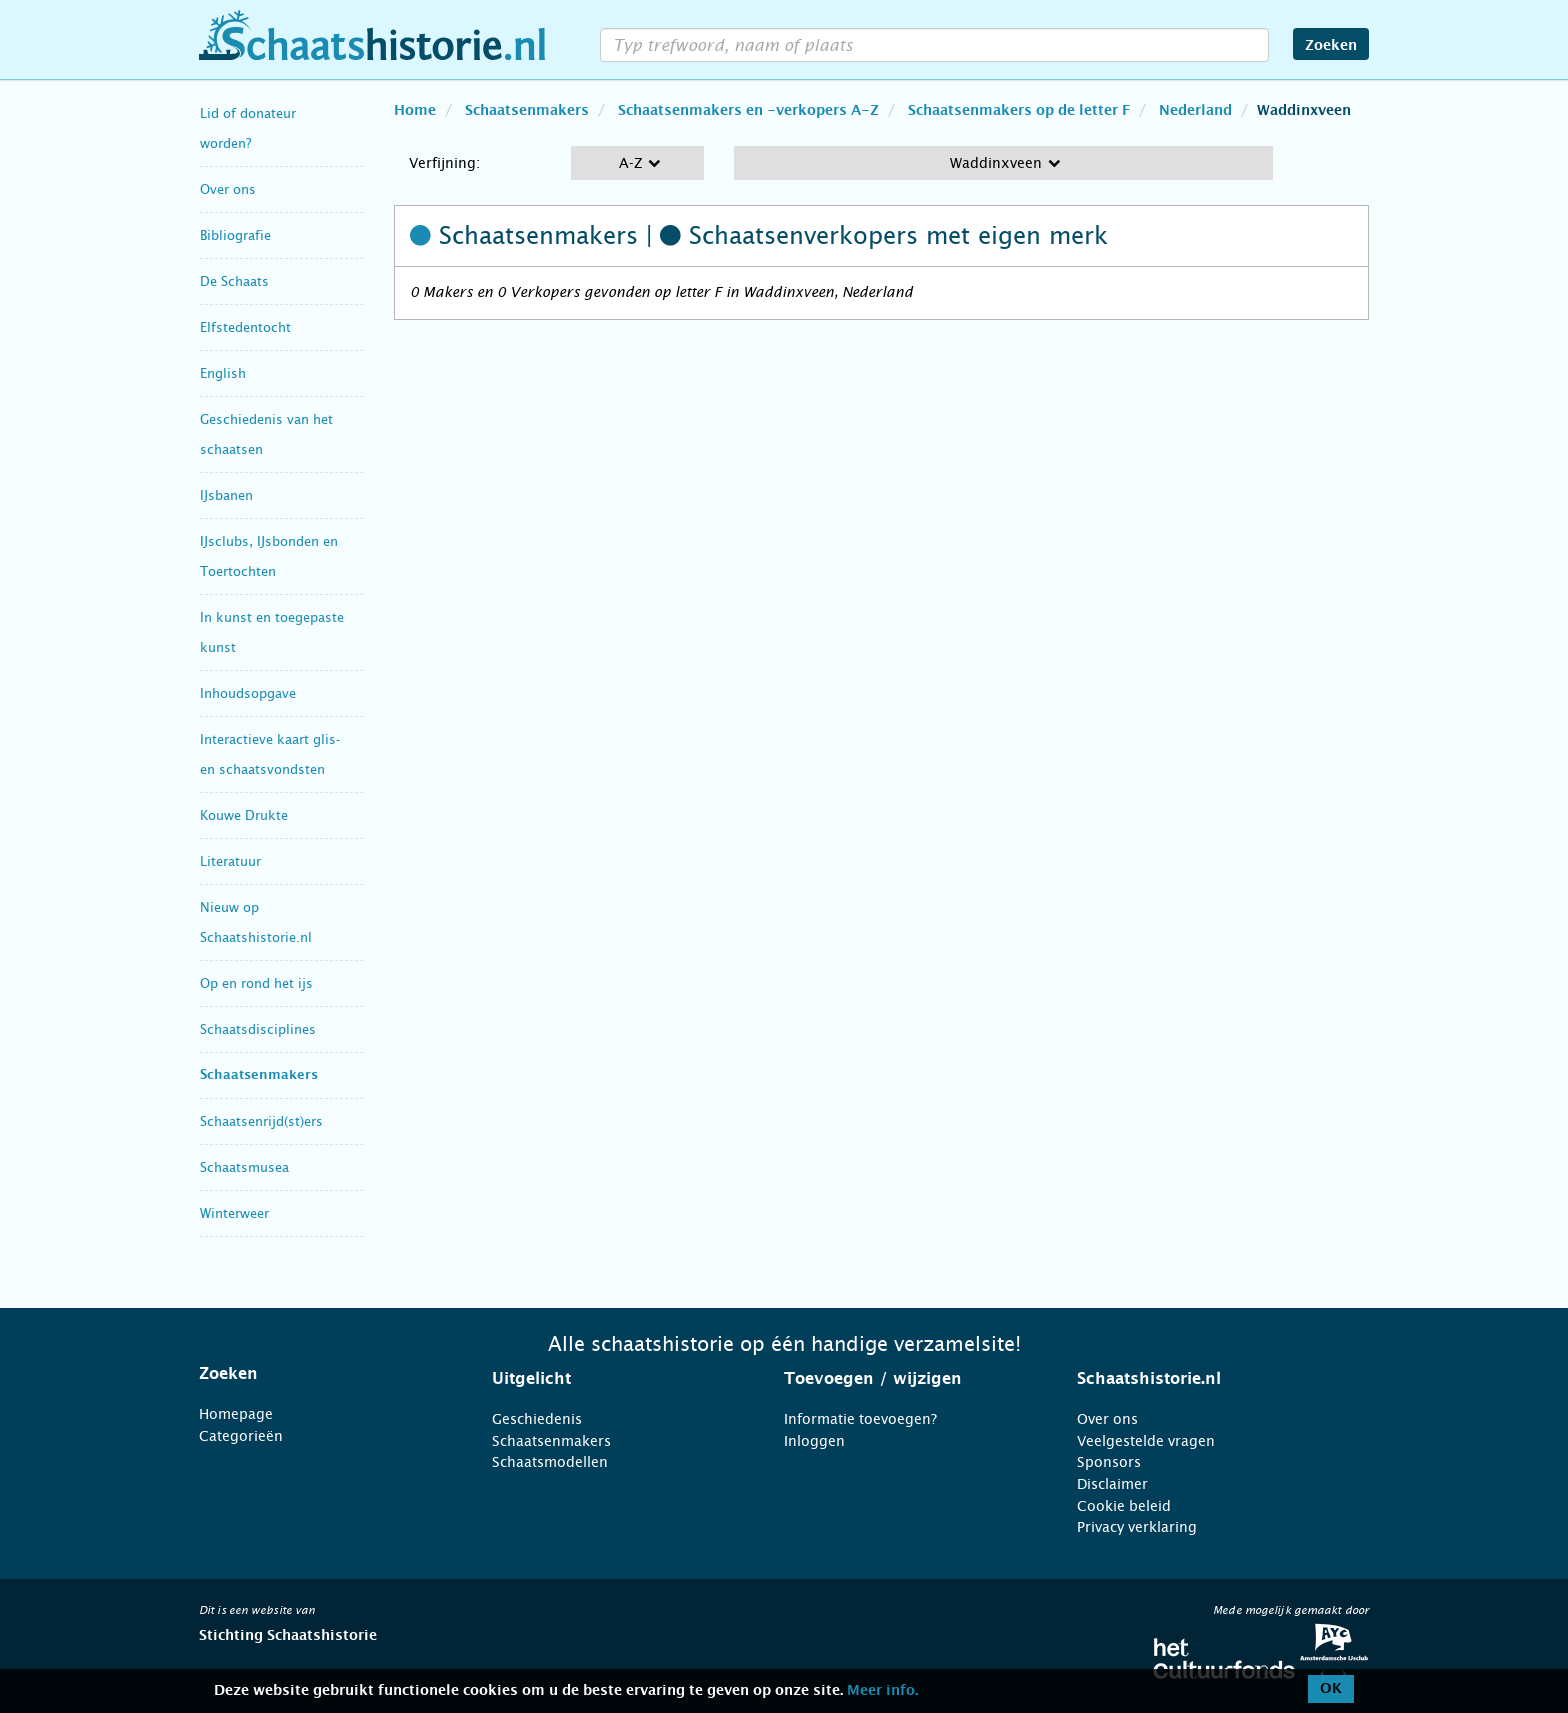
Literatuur (230, 861)
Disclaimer (1112, 1484)
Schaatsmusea (244, 1167)
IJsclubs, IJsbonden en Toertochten (269, 556)
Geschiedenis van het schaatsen (266, 434)
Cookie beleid (1124, 1506)
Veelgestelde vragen (1146, 1441)
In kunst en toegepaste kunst (272, 632)
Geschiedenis (537, 1419)
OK (1331, 1689)
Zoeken (1331, 46)
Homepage (236, 1414)
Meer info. (882, 1691)
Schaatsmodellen (550, 1462)
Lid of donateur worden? (248, 128)
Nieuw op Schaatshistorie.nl (256, 922)
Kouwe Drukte (244, 815)
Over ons (228, 189)
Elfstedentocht (245, 327)
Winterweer (234, 1213)
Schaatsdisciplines (258, 1029)
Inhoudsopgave (248, 693)
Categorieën (241, 1436)
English (223, 373)
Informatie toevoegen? (860, 1419)
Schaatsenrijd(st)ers (261, 1121)
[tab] (320, 1374)
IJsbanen (226, 495)
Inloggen (814, 1441)
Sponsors (1109, 1462)
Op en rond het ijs (256, 983)
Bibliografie (235, 235)
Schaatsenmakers (259, 1075)
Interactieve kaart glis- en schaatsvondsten (270, 754)
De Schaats (234, 281)
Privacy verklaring (1137, 1527)
